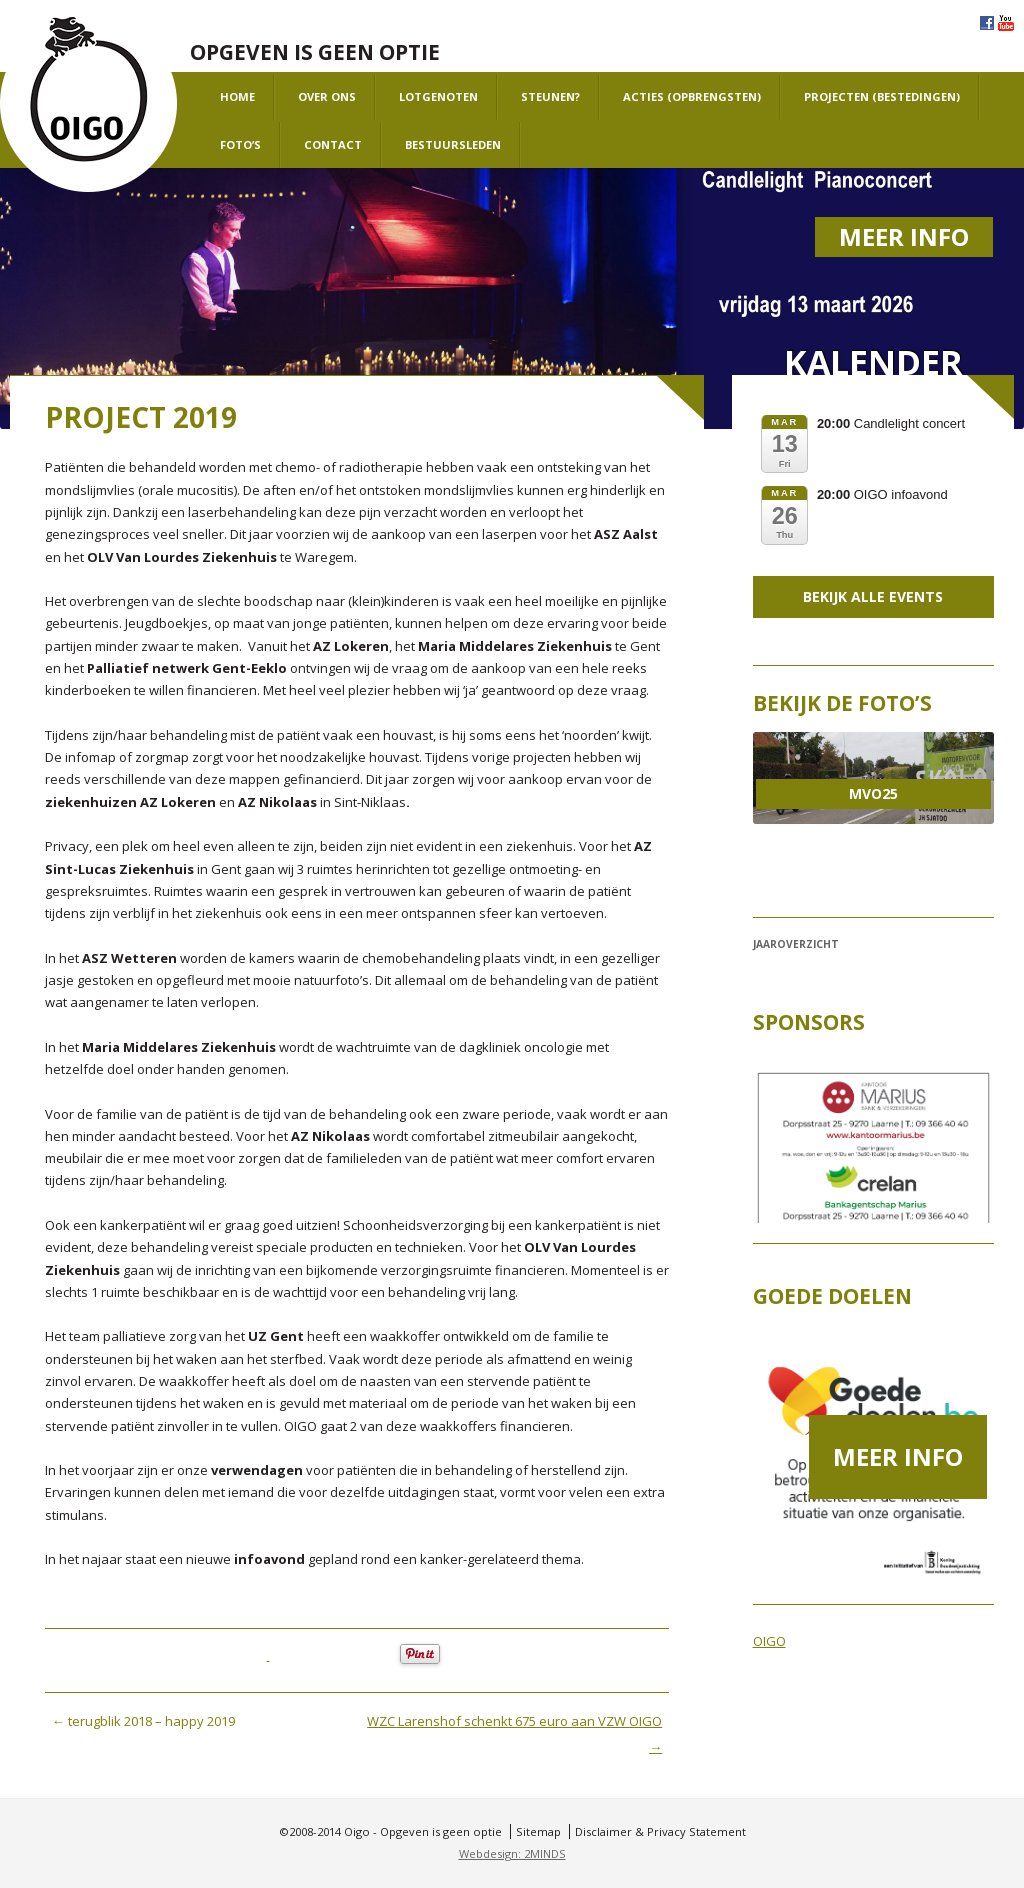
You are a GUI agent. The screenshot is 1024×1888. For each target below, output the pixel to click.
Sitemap (538, 1831)
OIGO (769, 1641)
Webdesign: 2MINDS (512, 1853)
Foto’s (240, 144)
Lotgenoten (438, 96)
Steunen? (550, 96)
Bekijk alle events (873, 596)
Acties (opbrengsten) (692, 96)
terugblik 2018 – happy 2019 (143, 1721)
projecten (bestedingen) (882, 96)
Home (237, 96)
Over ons (327, 96)
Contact (333, 144)
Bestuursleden (453, 144)
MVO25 (873, 793)
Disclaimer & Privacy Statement (660, 1831)
